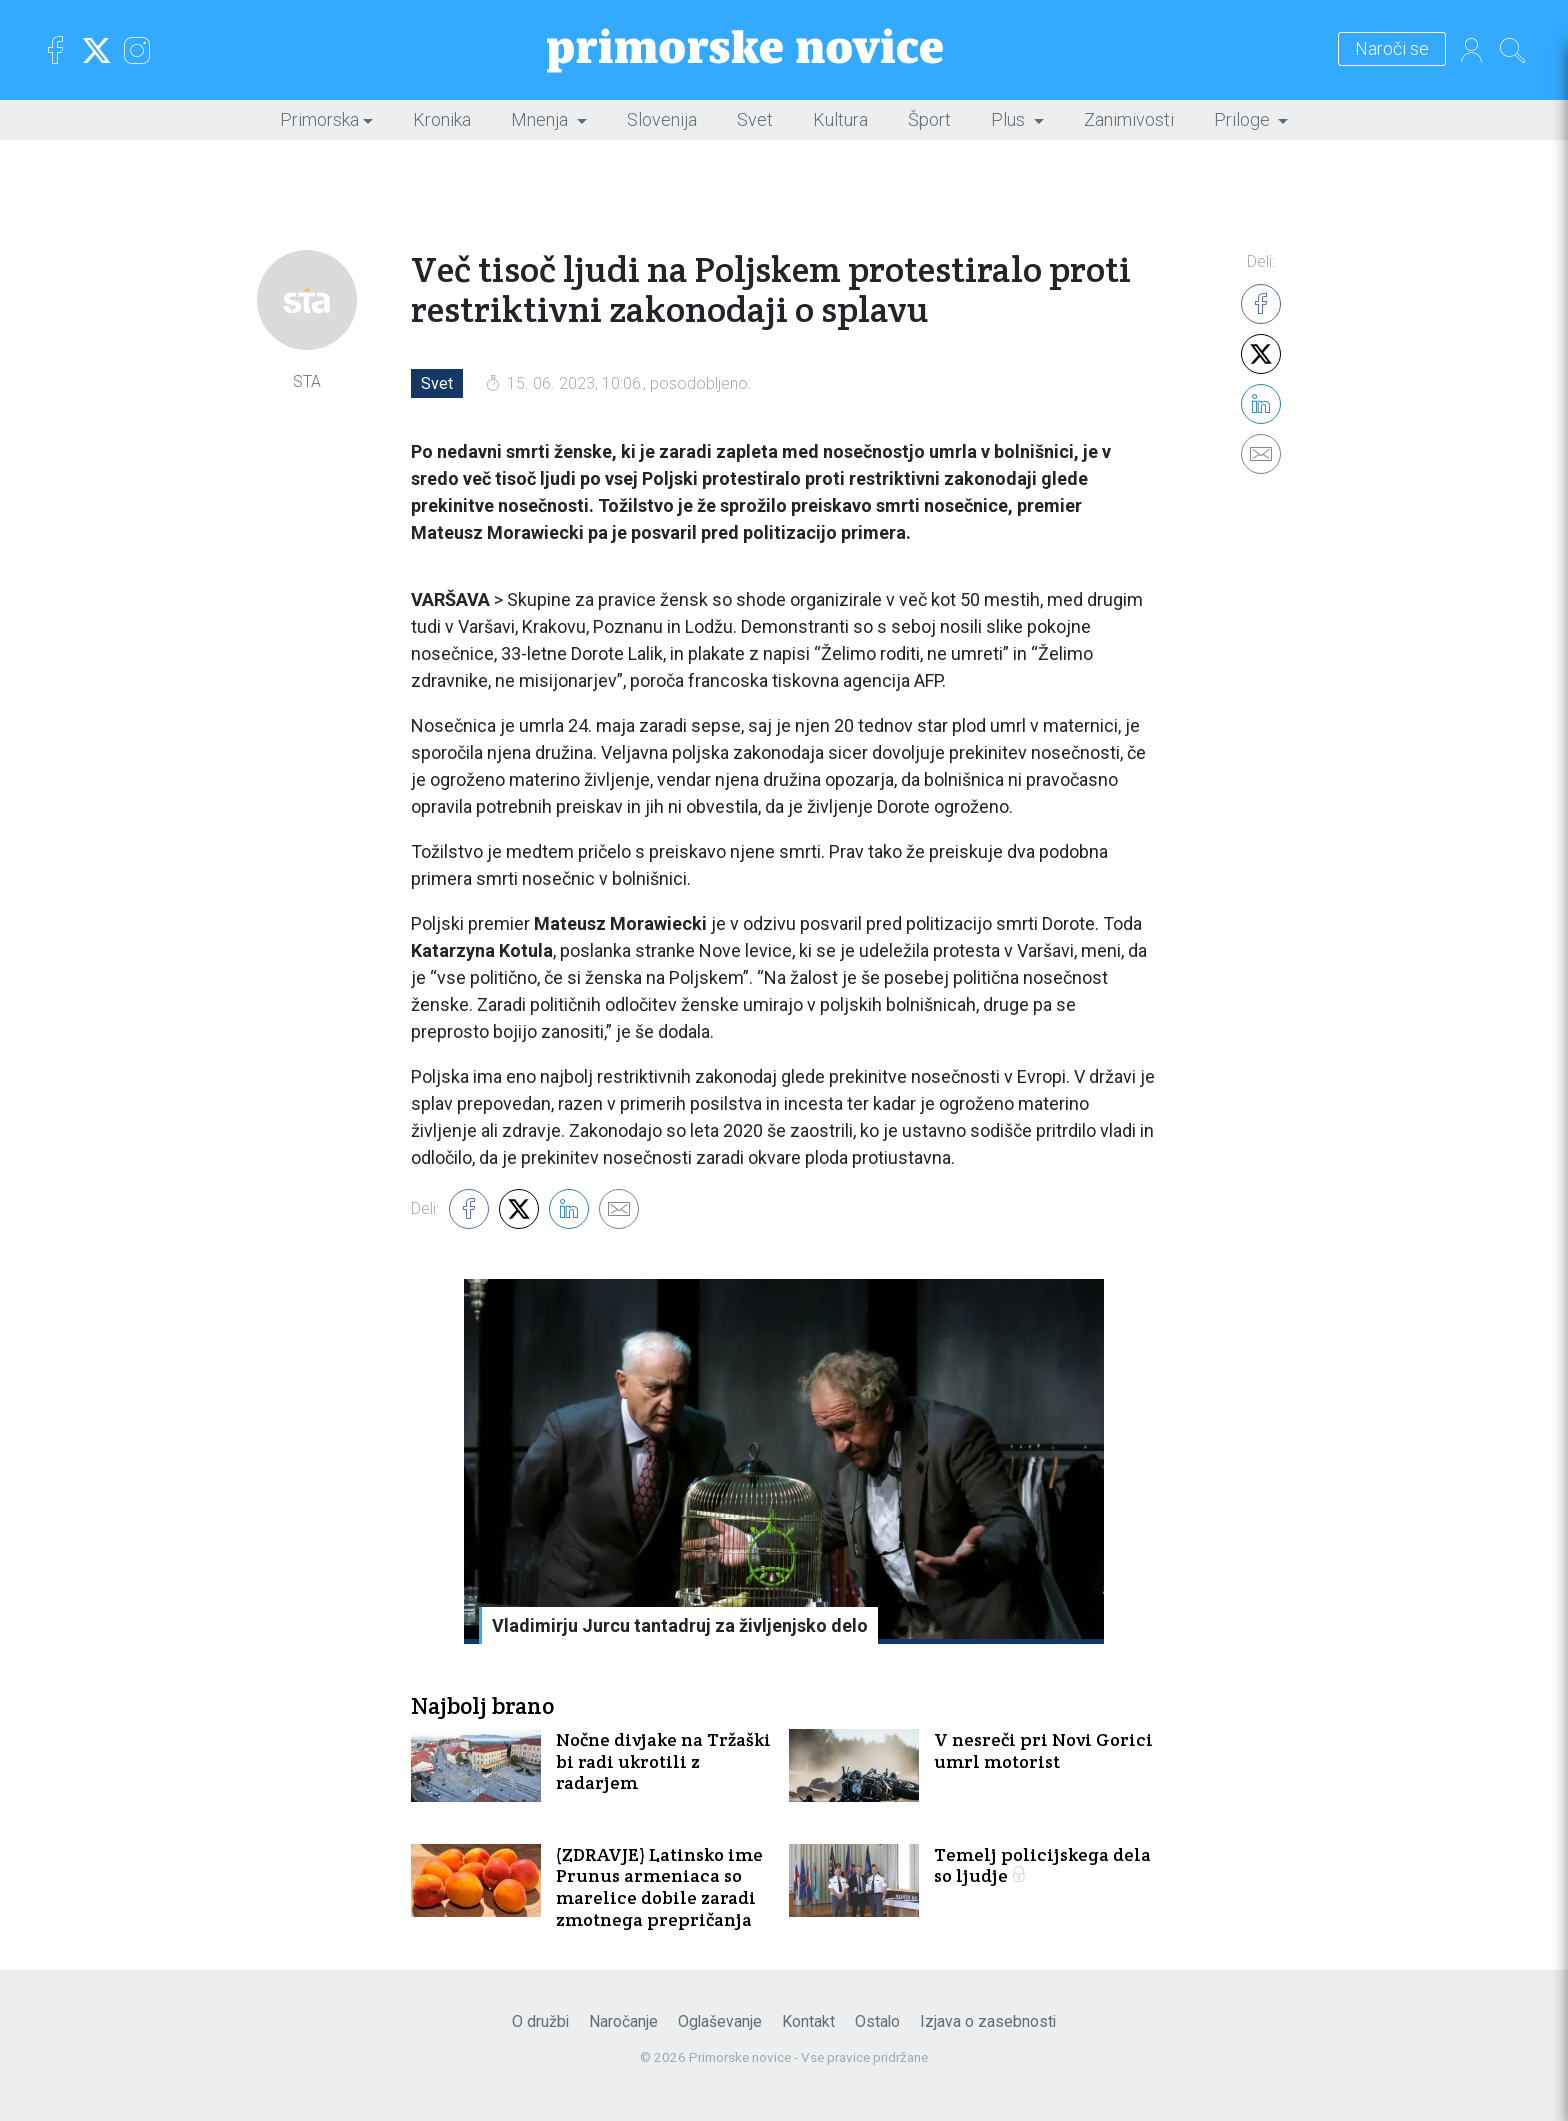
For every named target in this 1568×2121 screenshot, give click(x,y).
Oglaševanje (720, 2021)
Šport (929, 119)
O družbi (540, 2021)
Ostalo (877, 2021)
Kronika (442, 119)
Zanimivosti (1129, 119)
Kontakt (808, 2021)
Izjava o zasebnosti (988, 2021)
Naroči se (1392, 49)
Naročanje (623, 2021)
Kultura (840, 119)
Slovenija (662, 119)
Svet (755, 119)
